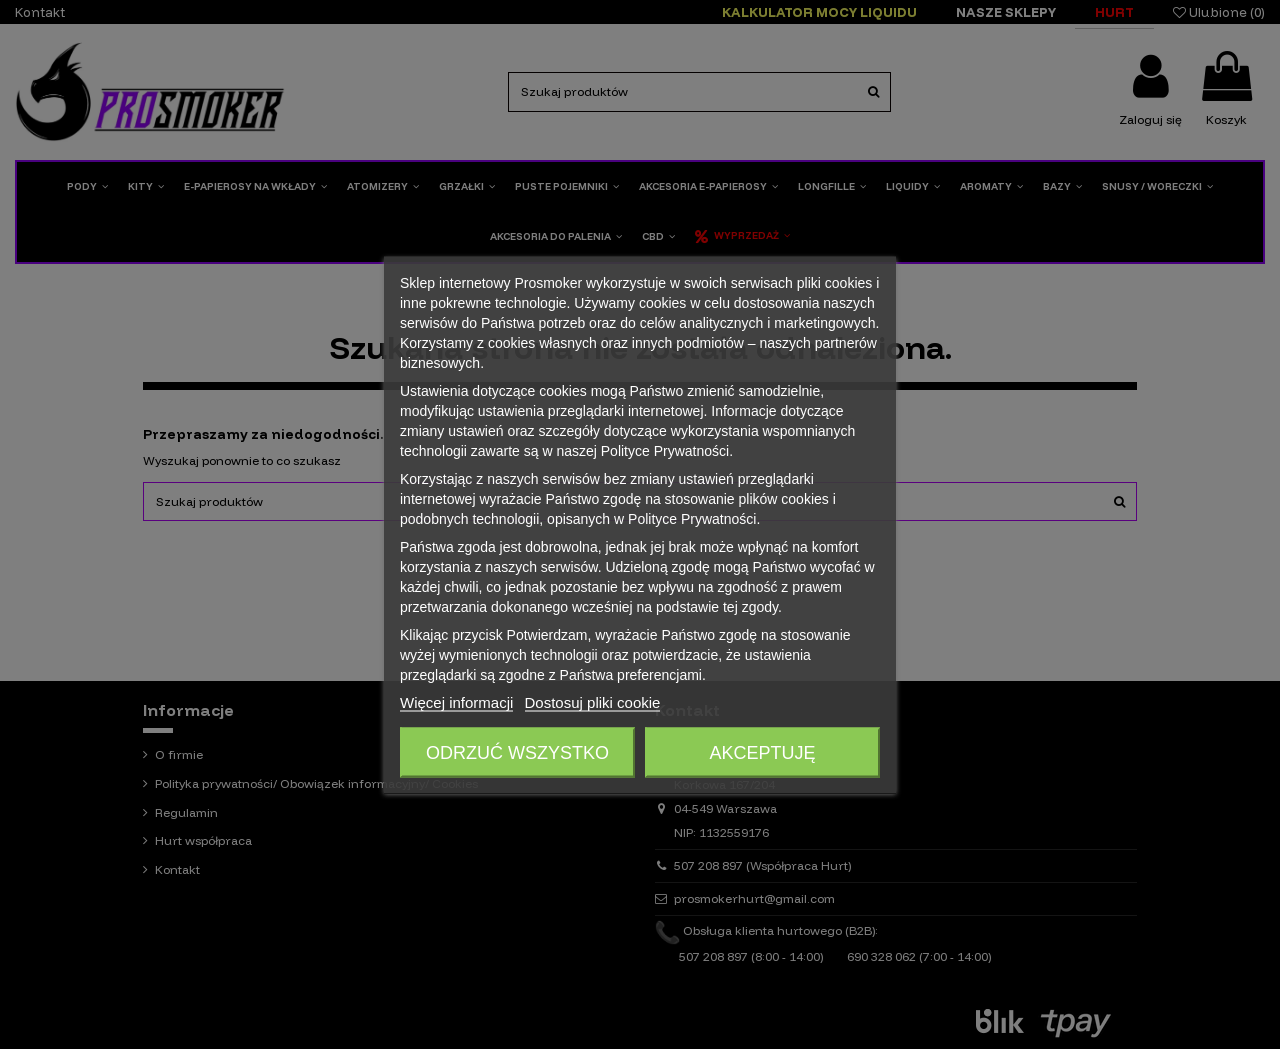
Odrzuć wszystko (517, 752)
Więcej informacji (456, 701)
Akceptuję (762, 752)
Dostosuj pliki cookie (593, 701)
